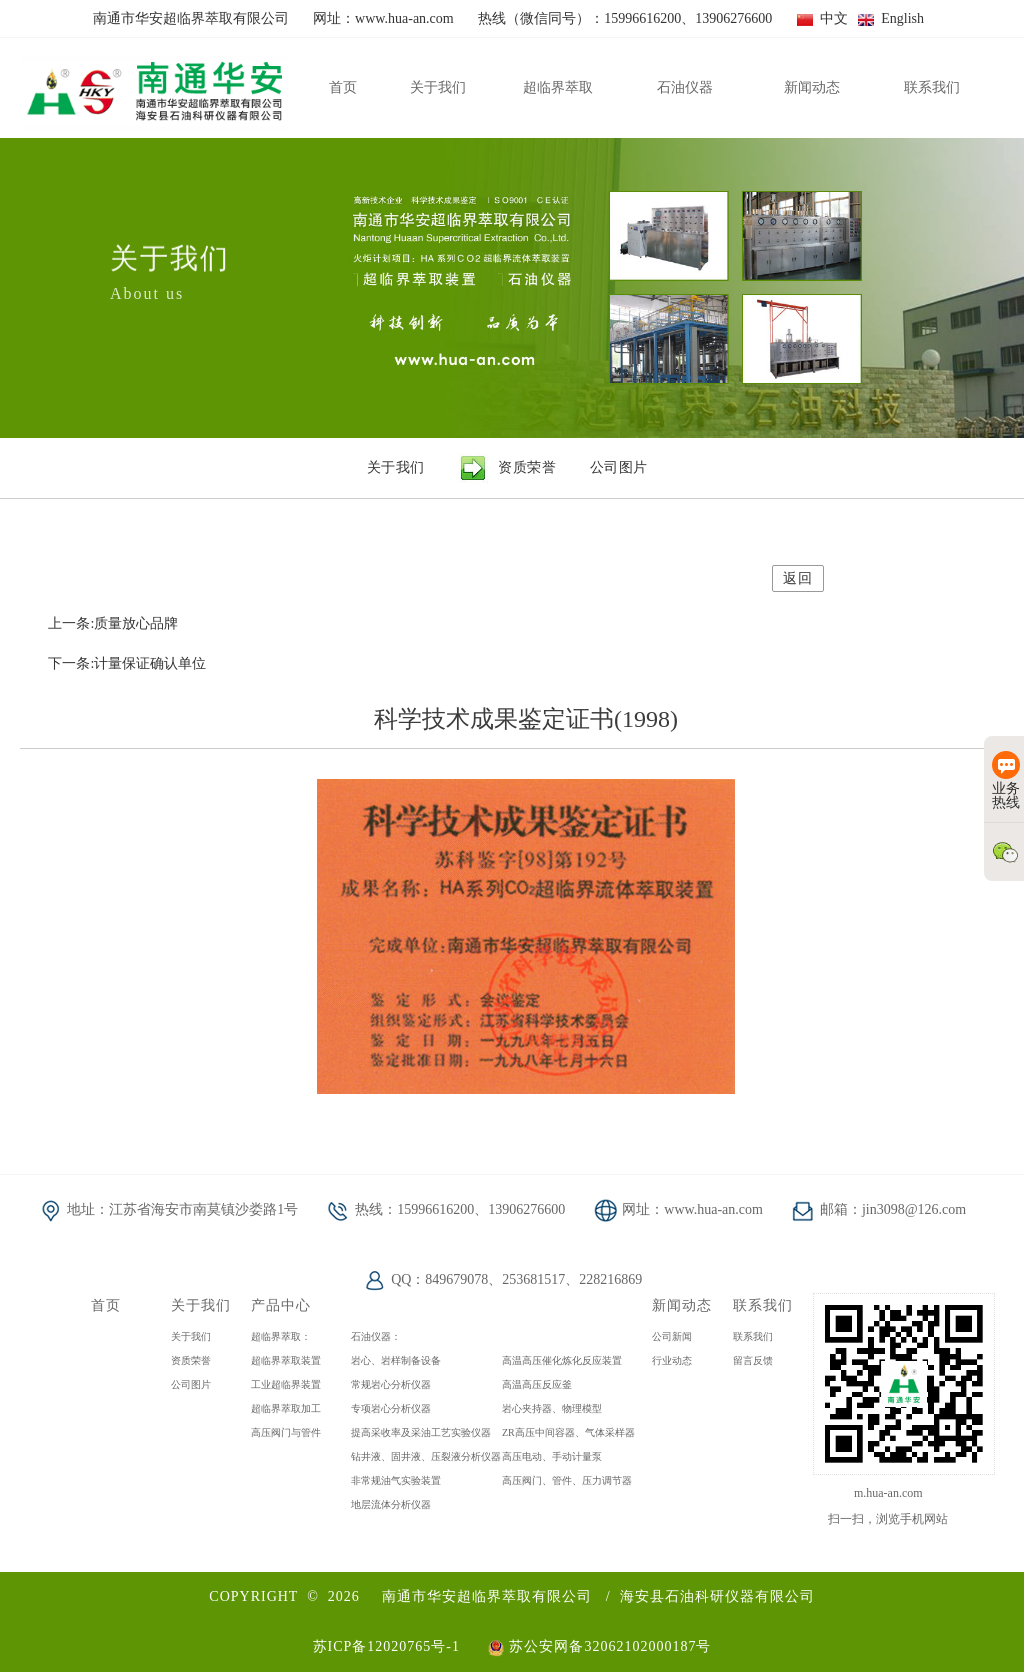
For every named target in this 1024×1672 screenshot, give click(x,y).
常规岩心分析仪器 (391, 1384)
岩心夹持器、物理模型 (552, 1408)
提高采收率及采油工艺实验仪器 (421, 1432)
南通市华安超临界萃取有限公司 (487, 1596)
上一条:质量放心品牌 (113, 623)
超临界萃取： (281, 1336)
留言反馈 (753, 1360)
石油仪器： (376, 1336)
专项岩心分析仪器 (391, 1408)
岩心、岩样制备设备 (396, 1360)
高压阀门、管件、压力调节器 (567, 1480)
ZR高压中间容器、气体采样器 (568, 1432)
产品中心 (281, 1305)
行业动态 (672, 1360)
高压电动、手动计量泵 (552, 1456)
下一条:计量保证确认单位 (127, 663)
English (891, 18)
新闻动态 (682, 1305)
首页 (106, 1305)
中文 (822, 18)
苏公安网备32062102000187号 (599, 1646)
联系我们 (763, 1305)
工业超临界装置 (286, 1384)
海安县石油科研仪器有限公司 (717, 1596)
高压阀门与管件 (286, 1432)
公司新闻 (672, 1336)
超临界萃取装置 (286, 1360)
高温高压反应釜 (537, 1384)
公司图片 (191, 1384)
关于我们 (201, 1305)
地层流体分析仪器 (391, 1504)
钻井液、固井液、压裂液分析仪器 (426, 1456)
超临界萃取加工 (286, 1408)
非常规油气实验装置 (396, 1480)
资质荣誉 (191, 1360)
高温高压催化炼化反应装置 (562, 1360)
